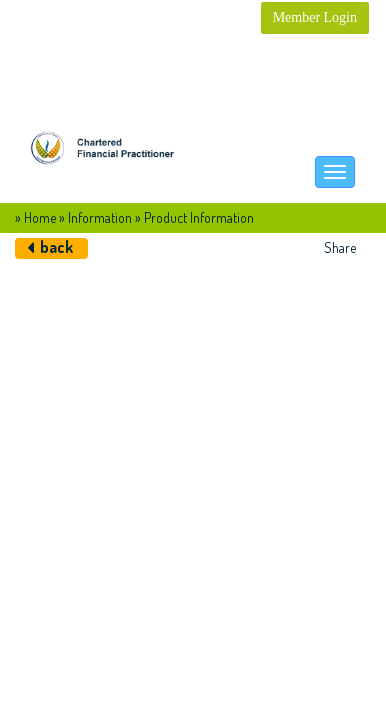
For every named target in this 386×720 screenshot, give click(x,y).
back (56, 247)
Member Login (315, 17)
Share (340, 247)
